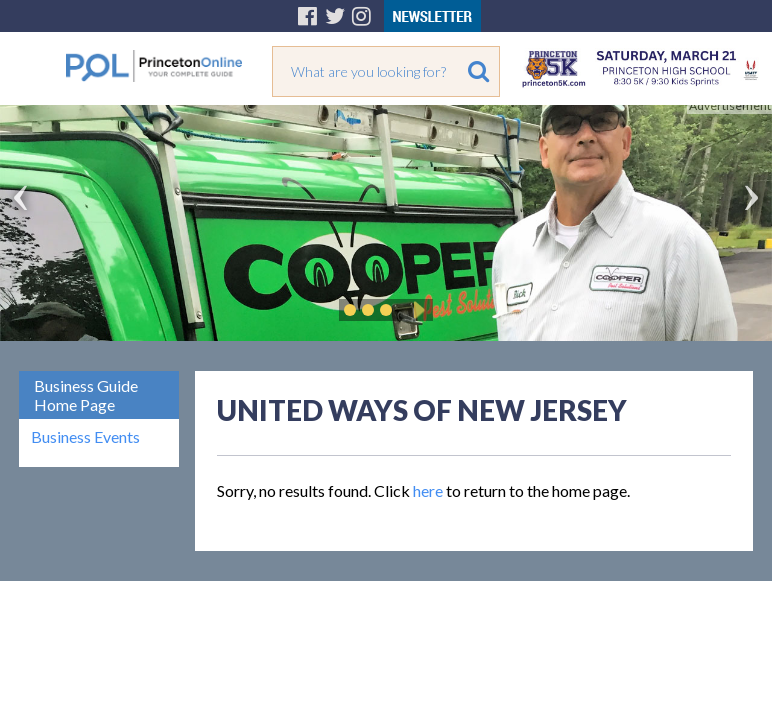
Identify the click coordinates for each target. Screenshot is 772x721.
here (428, 490)
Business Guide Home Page (86, 395)
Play (416, 310)
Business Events (85, 437)
